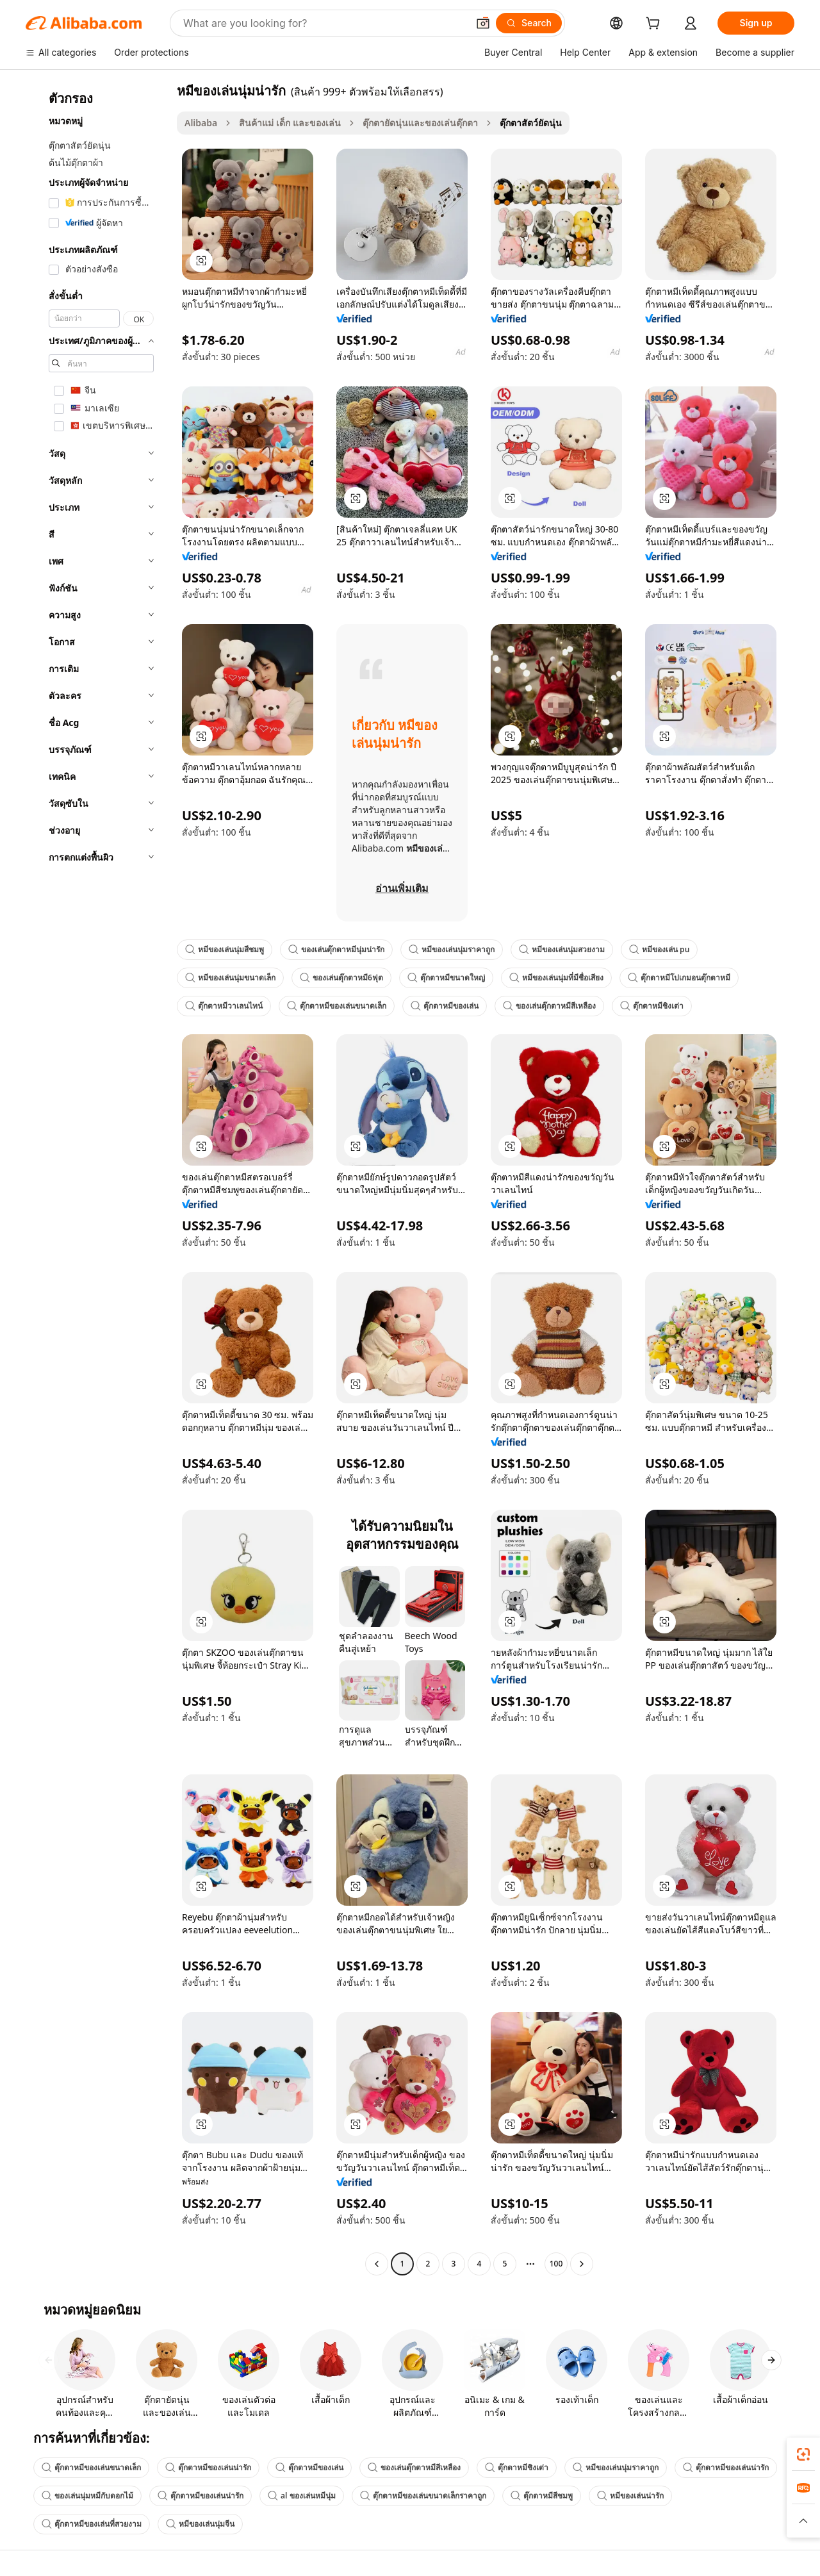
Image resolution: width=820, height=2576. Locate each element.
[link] (803, 2454)
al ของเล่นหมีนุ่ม (302, 2495)
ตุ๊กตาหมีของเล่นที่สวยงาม (92, 2523)
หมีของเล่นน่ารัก (630, 2495)
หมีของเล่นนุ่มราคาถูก (452, 949)
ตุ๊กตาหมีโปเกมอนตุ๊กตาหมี (679, 977)
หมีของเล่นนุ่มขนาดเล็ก (230, 977)
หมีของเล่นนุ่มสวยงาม (562, 949)
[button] (483, 23)
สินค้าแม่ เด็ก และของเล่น (289, 123)
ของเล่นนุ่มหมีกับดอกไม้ (87, 2495)
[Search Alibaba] (324, 23)
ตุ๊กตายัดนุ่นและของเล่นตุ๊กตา (420, 123)
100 (556, 2263)
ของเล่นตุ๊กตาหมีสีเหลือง (549, 1005)
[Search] (529, 23)
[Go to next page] (581, 2263)
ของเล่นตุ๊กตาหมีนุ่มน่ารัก (336, 949)
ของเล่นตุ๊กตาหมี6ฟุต (341, 977)
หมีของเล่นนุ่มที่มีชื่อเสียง (556, 977)
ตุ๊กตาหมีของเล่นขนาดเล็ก (336, 1005)
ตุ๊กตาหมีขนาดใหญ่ (446, 977)
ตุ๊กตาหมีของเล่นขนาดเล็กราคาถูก (423, 2495)
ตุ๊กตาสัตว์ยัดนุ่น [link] (531, 123)
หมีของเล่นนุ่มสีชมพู (224, 949)
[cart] (655, 24)
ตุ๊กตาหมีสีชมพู (542, 2495)
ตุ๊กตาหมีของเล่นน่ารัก (208, 2467)
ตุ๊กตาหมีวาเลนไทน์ (224, 1005)
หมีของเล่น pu (659, 949)
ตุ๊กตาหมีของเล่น (445, 1005)
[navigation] (97, 1179)
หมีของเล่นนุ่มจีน (200, 2523)
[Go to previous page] (376, 2263)
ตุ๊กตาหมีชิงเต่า (652, 1005)
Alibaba (200, 123)
